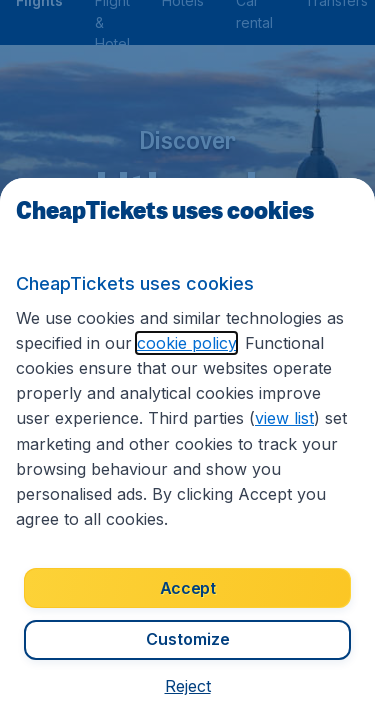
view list (284, 418)
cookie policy (186, 343)
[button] (188, 686)
